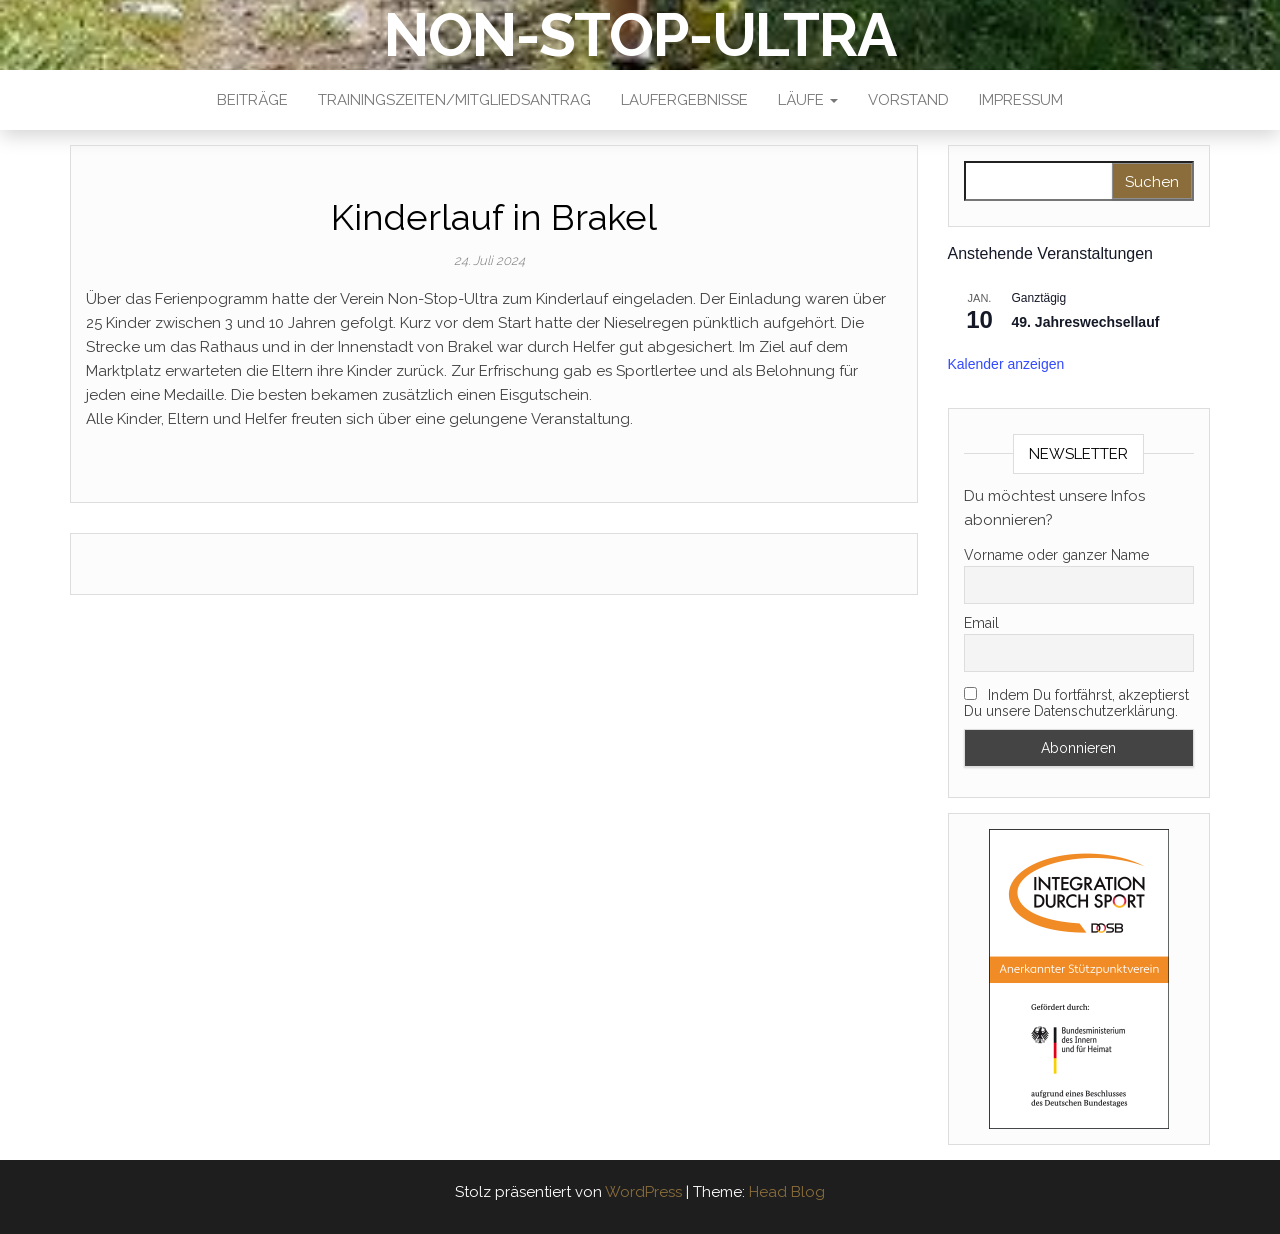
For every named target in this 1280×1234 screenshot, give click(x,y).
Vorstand (908, 100)
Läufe (808, 100)
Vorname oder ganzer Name (1056, 555)
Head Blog (787, 1192)
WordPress (643, 1192)
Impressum (1021, 100)
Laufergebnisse (684, 100)
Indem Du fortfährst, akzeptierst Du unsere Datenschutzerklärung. (1076, 703)
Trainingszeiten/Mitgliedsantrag (454, 100)
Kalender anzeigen (1006, 364)
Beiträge (252, 100)
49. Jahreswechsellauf (1086, 322)
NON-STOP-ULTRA (639, 35)
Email (981, 623)
